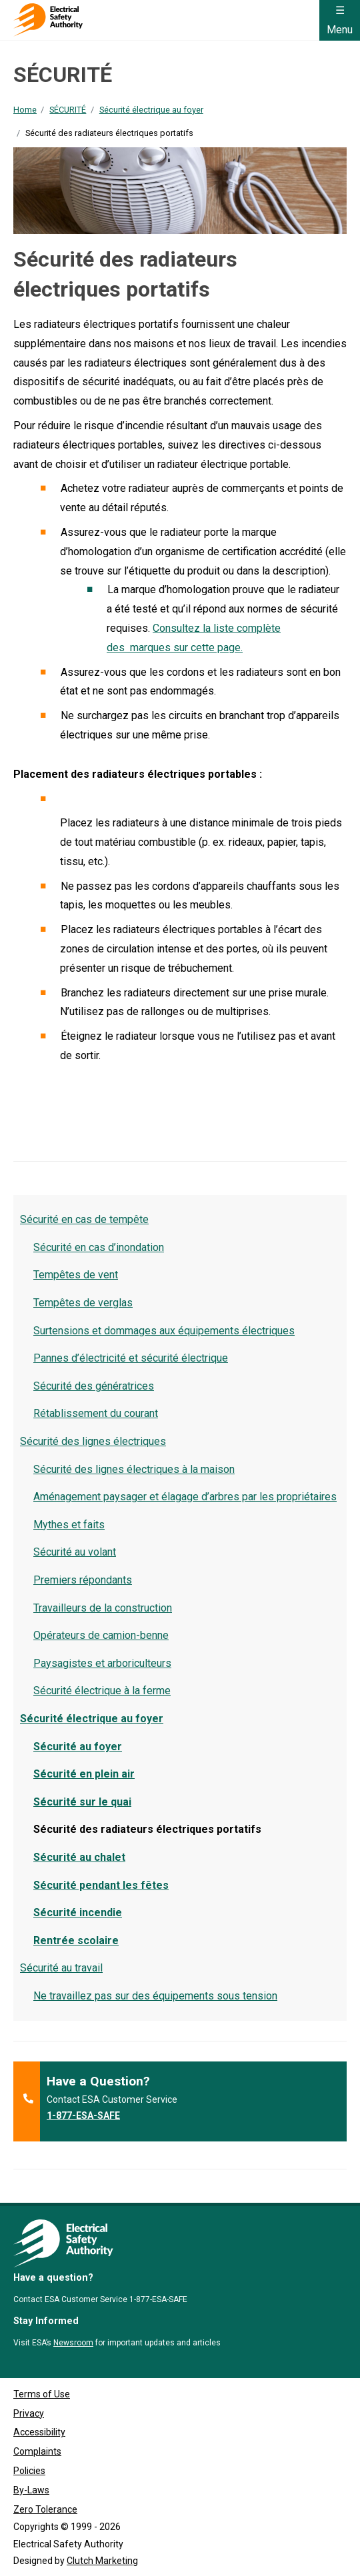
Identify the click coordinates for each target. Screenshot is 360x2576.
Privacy (28, 2413)
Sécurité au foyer (77, 1746)
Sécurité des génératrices (93, 1386)
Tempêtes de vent (75, 1274)
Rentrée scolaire (76, 1940)
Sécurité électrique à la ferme (102, 1690)
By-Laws (31, 2490)
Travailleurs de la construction (102, 1608)
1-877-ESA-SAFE (83, 2115)
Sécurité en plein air (84, 1774)
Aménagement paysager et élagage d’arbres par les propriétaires (185, 1496)
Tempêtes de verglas (83, 1302)
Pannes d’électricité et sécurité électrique (130, 1358)
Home (25, 110)
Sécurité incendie (77, 1912)
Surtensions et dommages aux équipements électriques (164, 1330)
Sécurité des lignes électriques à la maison (134, 1469)
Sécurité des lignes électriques (93, 1441)
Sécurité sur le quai (82, 1802)
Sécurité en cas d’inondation (98, 1247)
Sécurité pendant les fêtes (101, 1885)
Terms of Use (41, 2394)
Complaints (37, 2451)
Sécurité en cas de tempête (84, 1219)
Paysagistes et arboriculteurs (102, 1663)
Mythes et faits (69, 1524)
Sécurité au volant (74, 1552)
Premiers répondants (82, 1580)
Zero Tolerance (45, 2509)
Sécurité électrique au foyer (151, 110)
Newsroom (73, 2342)
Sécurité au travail (61, 1967)
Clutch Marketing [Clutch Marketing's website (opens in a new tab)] (102, 2560)
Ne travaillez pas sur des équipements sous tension (155, 1995)
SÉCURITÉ (67, 110)
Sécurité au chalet (79, 1857)
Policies (29, 2470)
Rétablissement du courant (95, 1413)
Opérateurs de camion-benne (101, 1635)
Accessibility (39, 2432)
